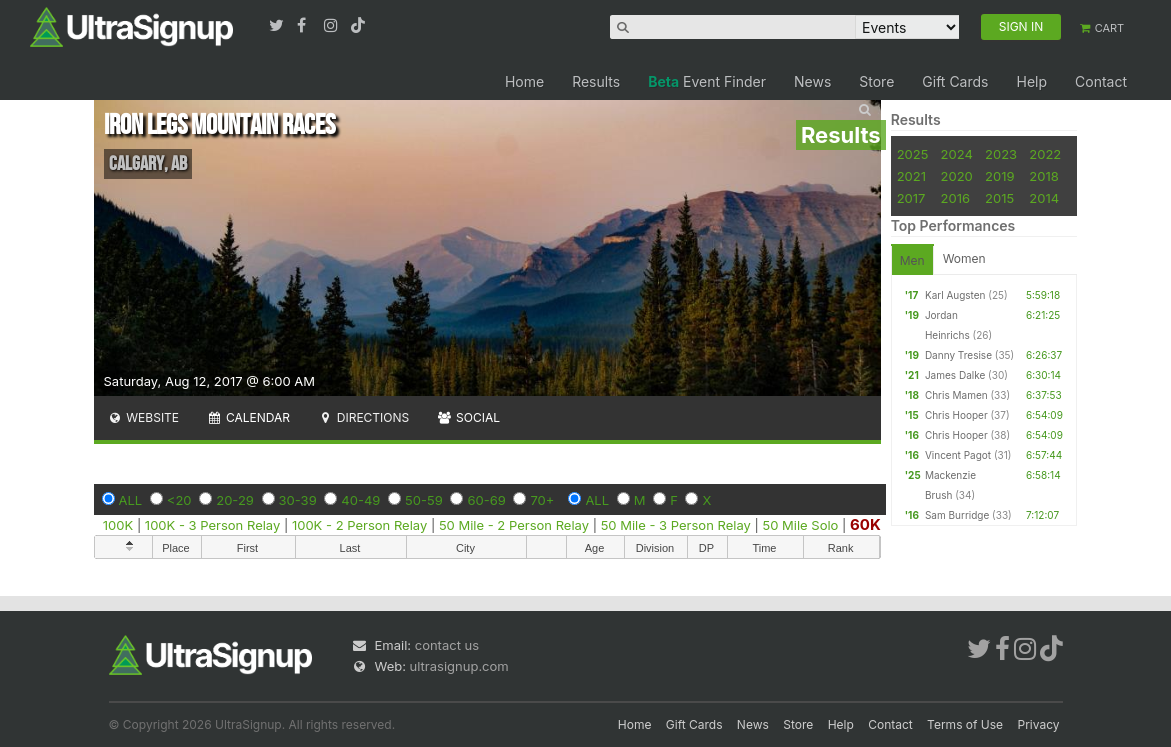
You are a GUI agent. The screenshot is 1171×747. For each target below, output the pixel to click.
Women (964, 258)
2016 (955, 198)
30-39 (298, 500)
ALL (131, 500)
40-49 (360, 500)
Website (144, 417)
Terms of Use (965, 724)
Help (1031, 81)
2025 (913, 154)
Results (596, 81)
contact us (447, 645)
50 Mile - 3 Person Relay (676, 525)
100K (118, 525)
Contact (1101, 81)
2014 (1044, 198)
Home (524, 81)
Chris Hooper (956, 415)
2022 (1045, 154)
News (812, 81)
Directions (363, 417)
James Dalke (955, 375)
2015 (999, 198)
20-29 (235, 500)
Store (876, 81)
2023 (1001, 154)
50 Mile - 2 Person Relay (514, 525)
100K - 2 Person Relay (359, 525)
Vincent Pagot (958, 455)
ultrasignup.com (459, 666)
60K (865, 524)
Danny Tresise (958, 355)
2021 (911, 176)
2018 (1043, 176)
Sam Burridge (957, 515)
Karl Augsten (955, 295)
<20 (179, 500)
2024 (957, 154)
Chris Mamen (956, 395)
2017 (911, 198)
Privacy (1039, 724)
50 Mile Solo (800, 525)
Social (468, 417)
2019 (999, 176)
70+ (542, 500)
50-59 (424, 500)
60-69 (486, 500)
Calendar (248, 417)
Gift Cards (955, 81)
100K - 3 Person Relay (212, 525)
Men (912, 260)
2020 (957, 176)
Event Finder (707, 81)
